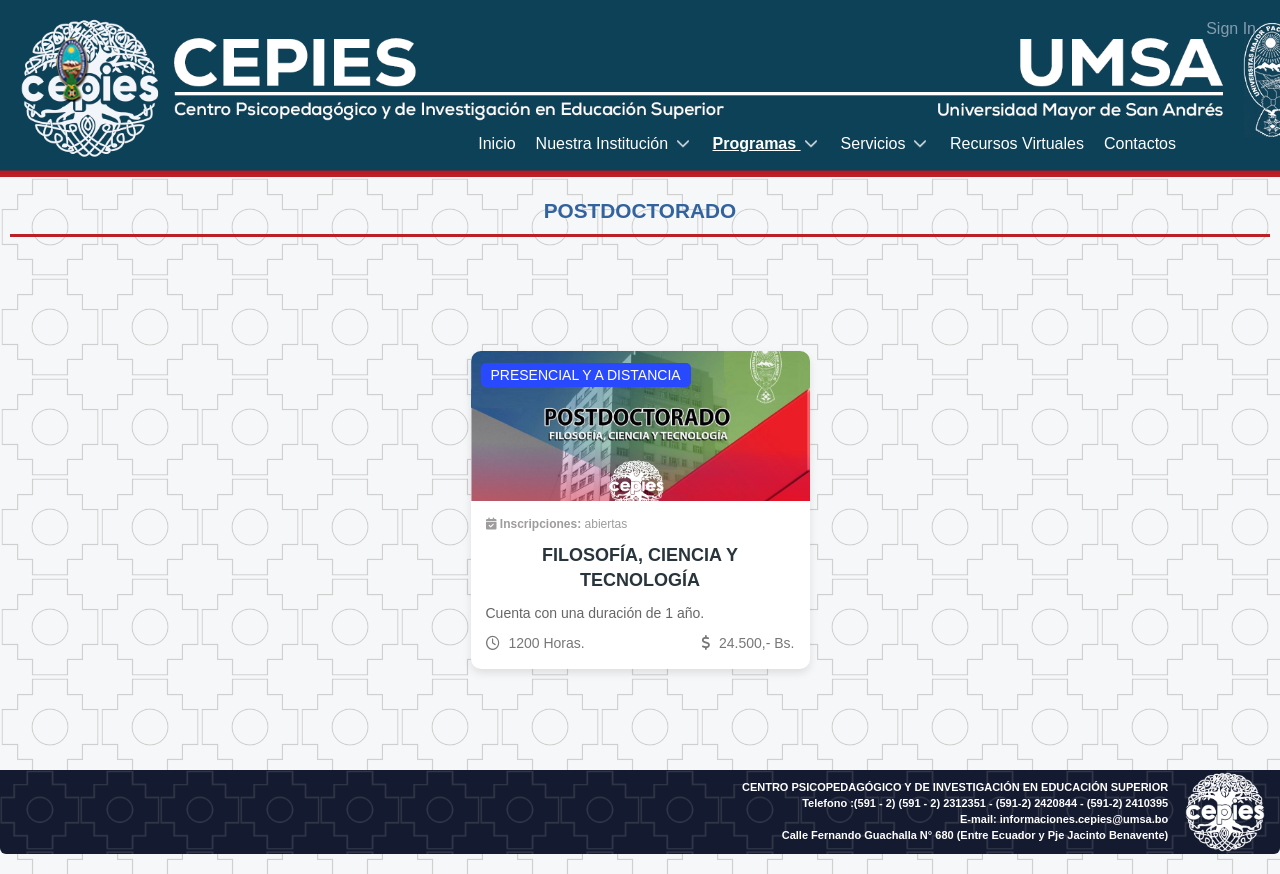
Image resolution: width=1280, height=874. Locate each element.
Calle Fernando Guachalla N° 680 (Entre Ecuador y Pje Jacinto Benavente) (975, 835)
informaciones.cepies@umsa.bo (1084, 819)
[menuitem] (496, 143)
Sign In (1231, 28)
